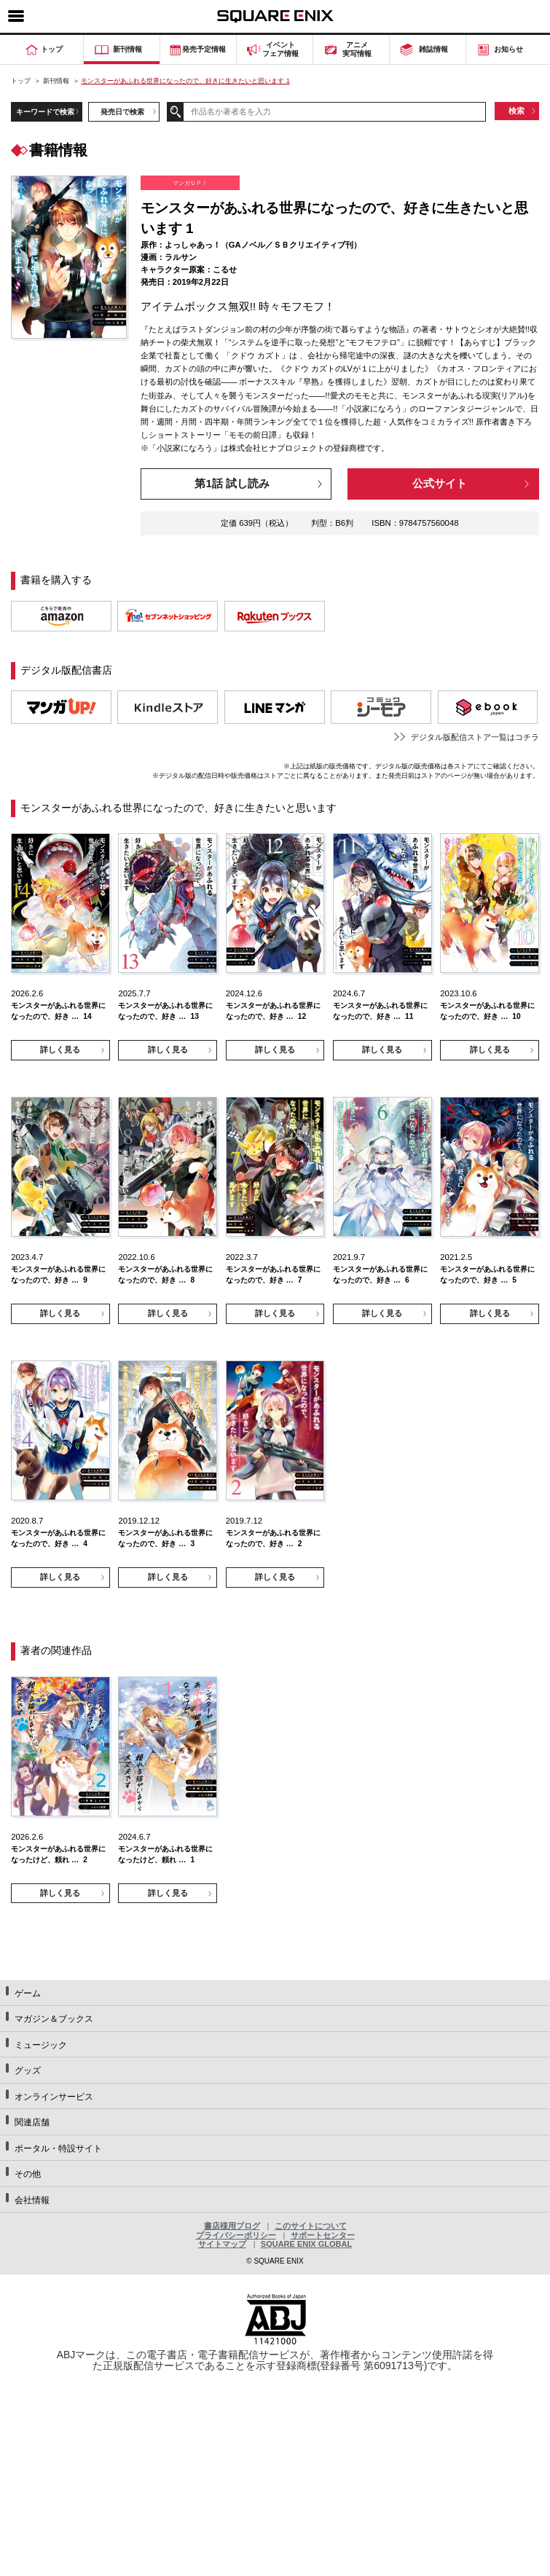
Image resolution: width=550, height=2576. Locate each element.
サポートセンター (323, 2235)
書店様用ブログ (232, 2225)
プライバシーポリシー (236, 2235)
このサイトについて (311, 2225)
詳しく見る (60, 1049)
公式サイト (439, 483)
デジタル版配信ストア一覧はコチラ (475, 737)
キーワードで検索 (45, 112)
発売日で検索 (122, 112)
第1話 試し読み (232, 483)
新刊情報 (56, 80)
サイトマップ (222, 2244)
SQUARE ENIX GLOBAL (306, 2244)
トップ (21, 80)
